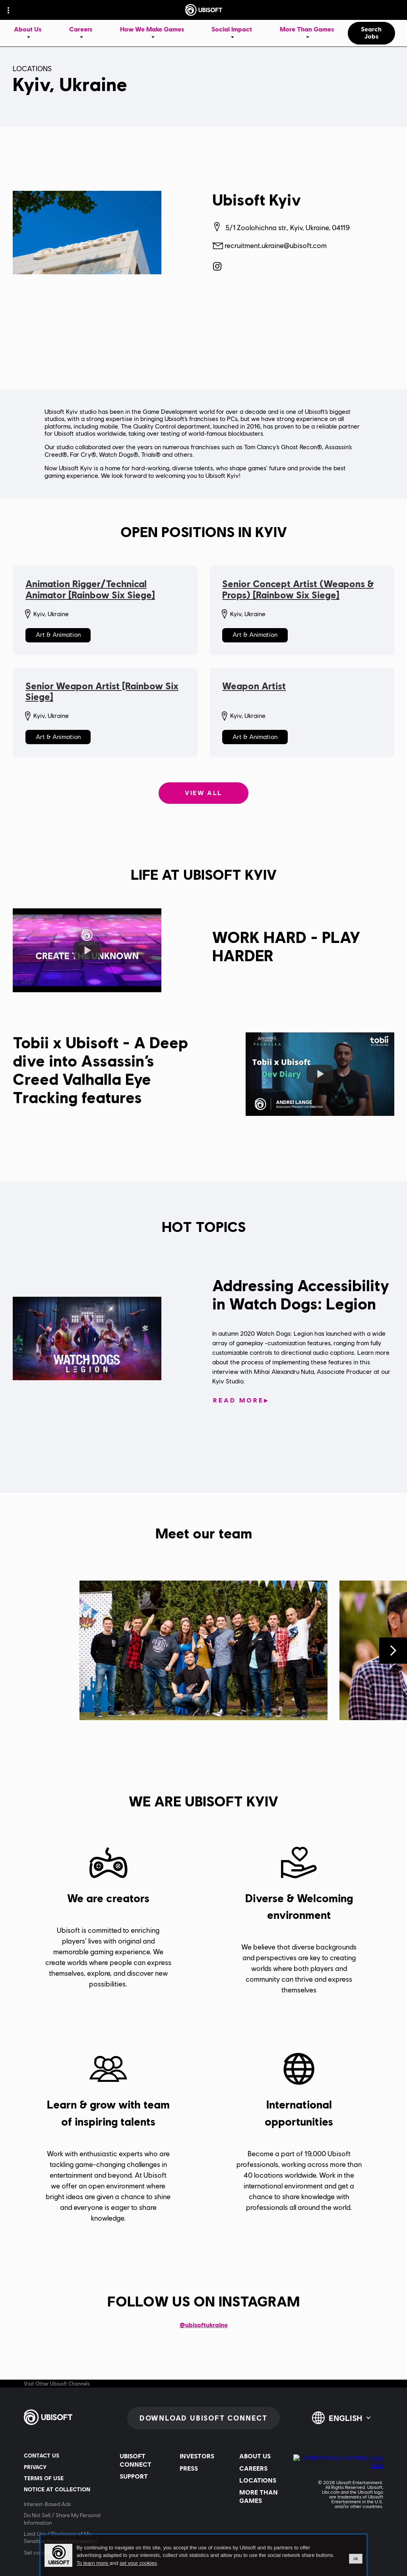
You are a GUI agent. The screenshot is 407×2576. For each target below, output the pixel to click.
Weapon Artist (254, 686)
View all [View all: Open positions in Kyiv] (203, 793)
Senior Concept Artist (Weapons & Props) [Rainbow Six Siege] (298, 589)
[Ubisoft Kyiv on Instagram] (217, 266)
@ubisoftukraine (204, 2325)
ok (355, 2558)
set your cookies (138, 2563)
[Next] (393, 1650)
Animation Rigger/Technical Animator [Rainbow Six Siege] (90, 589)
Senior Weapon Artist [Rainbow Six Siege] (101, 691)
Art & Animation (58, 634)
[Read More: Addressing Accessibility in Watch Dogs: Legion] (241, 1400)
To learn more (92, 2563)
